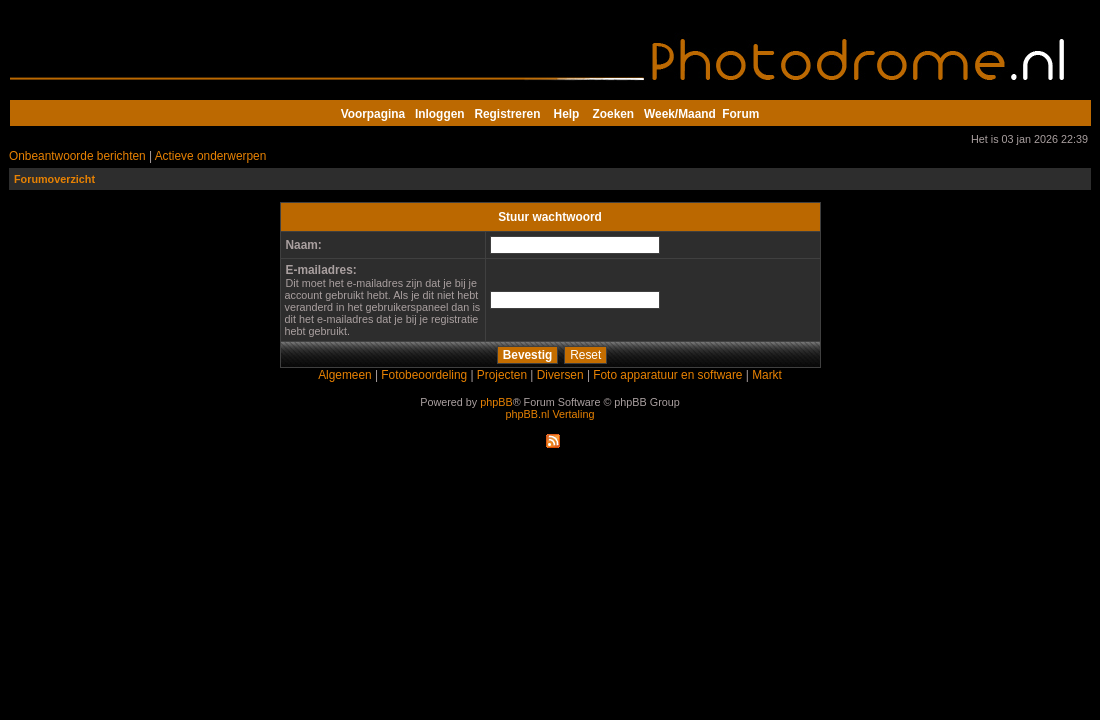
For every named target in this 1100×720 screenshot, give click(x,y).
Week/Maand (680, 114)
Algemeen (344, 375)
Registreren (507, 114)
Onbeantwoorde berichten (77, 156)
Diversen (560, 375)
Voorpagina (373, 114)
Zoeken (614, 114)
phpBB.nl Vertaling (550, 414)
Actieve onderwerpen (211, 156)
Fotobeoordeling (424, 375)
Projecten (502, 375)
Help (567, 114)
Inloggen (439, 114)
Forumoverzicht (54, 179)
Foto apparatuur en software (667, 375)
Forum (740, 114)
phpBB (496, 402)
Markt (767, 375)
